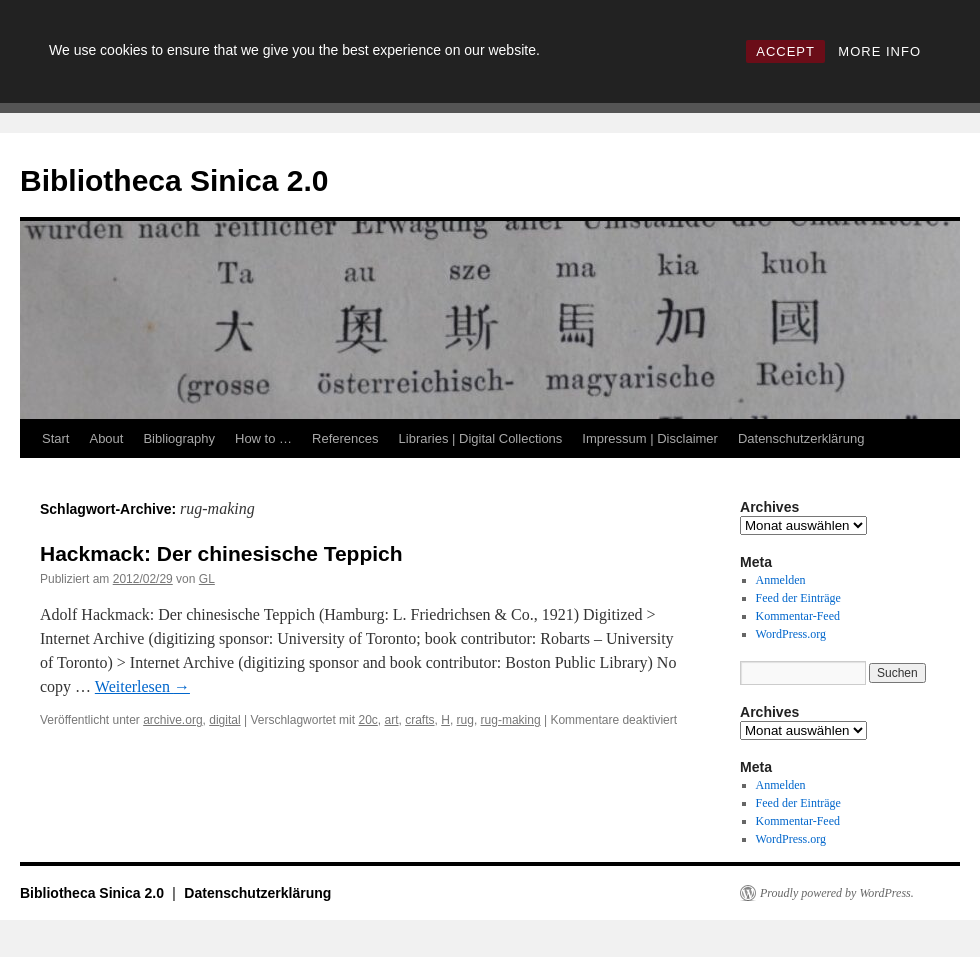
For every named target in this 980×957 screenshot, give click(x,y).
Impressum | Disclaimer (650, 438)
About (106, 438)
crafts (419, 720)
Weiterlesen (142, 686)
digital (224, 720)
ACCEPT (785, 51)
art (392, 720)
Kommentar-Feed (798, 616)
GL (207, 579)
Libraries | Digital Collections (481, 438)
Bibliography (179, 438)
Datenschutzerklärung (801, 438)
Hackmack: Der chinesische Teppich (221, 553)
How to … (263, 438)
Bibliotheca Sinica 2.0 (174, 180)
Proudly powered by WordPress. (837, 893)
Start (55, 438)
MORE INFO (879, 51)
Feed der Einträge (798, 598)
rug (465, 720)
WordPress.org (791, 634)
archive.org (172, 720)
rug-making (511, 720)
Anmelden (781, 580)
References (345, 438)
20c (367, 720)
